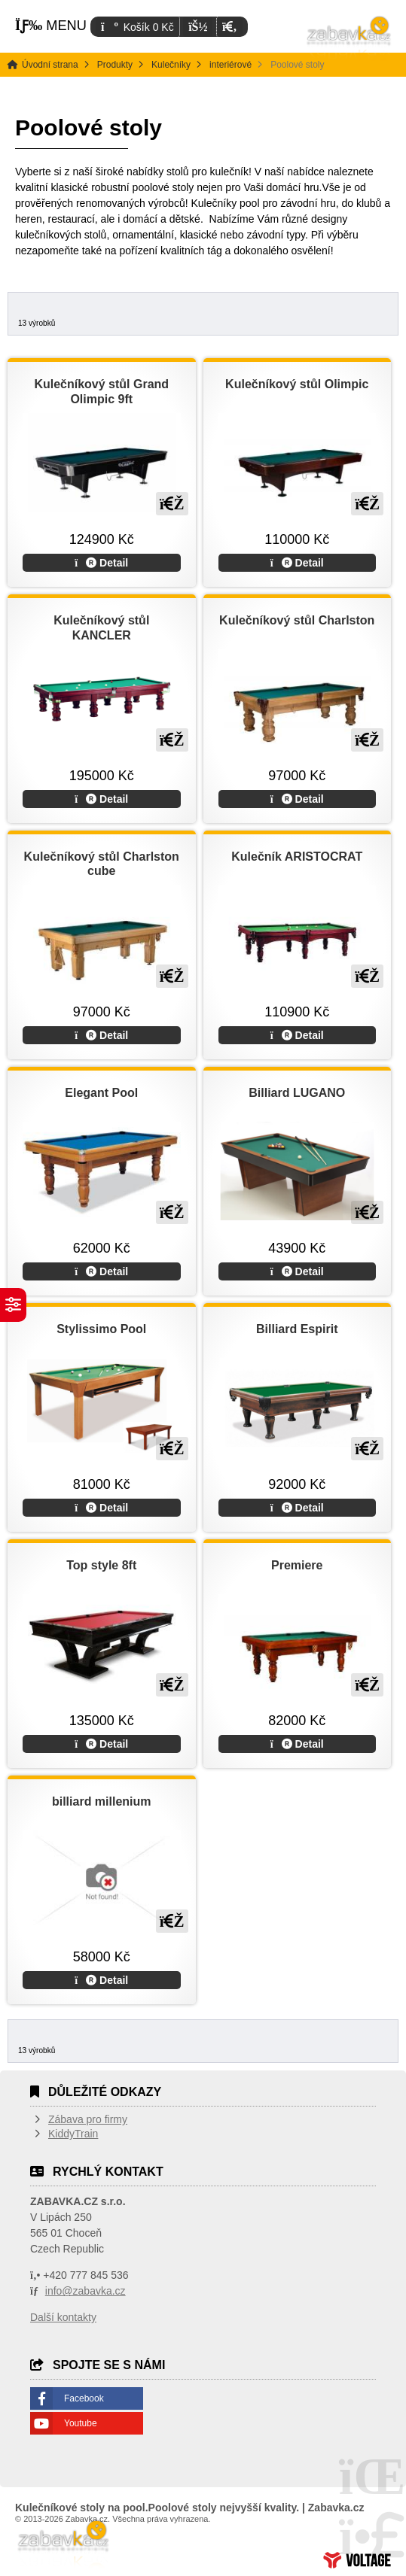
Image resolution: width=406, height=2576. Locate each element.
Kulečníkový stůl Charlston (296, 620)
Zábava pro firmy (87, 2119)
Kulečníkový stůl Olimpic (296, 384)
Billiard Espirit (296, 1329)
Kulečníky (171, 64)
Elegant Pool (101, 1092)
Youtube (80, 2423)
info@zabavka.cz (85, 2291)
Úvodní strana (349, 38)
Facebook (84, 2398)
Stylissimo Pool (101, 1329)
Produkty (115, 64)
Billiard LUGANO (297, 1092)
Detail (101, 563)
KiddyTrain (73, 2134)
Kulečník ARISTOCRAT (296, 856)
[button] (229, 27)
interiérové (230, 64)
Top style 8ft (101, 1565)
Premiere (297, 1565)
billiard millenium (101, 1801)
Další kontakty (63, 2317)
